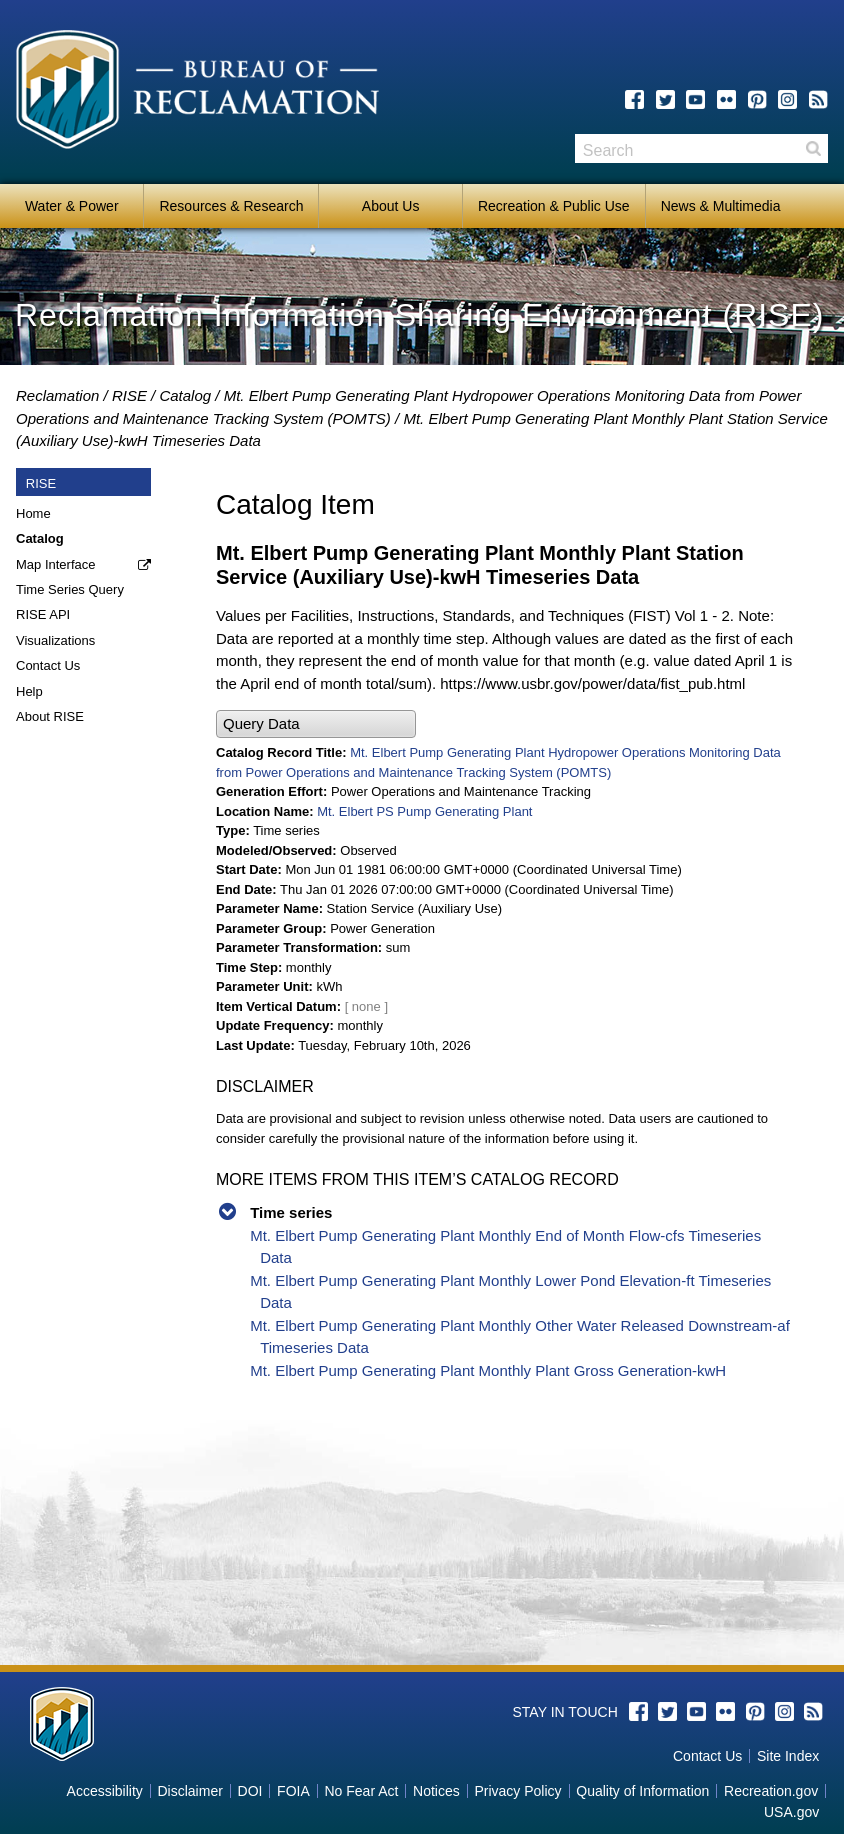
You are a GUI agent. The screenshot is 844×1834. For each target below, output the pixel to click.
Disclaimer (190, 1791)
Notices (436, 1791)
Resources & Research (231, 206)
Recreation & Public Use (554, 206)
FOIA (293, 1791)
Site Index (788, 1756)
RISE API (43, 614)
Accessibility (105, 1791)
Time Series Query (70, 589)
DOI (250, 1791)
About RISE (50, 716)
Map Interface (56, 564)
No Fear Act (361, 1791)
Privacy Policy (517, 1791)
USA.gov (791, 1812)
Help (29, 691)
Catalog (185, 395)
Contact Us (48, 665)
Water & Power (72, 206)
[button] (316, 724)
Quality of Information (642, 1791)
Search (813, 148)
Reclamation (57, 395)
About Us (391, 206)
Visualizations (55, 640)
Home (33, 513)
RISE (129, 395)
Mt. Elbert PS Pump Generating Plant (424, 811)
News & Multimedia (721, 206)
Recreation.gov (771, 1791)
